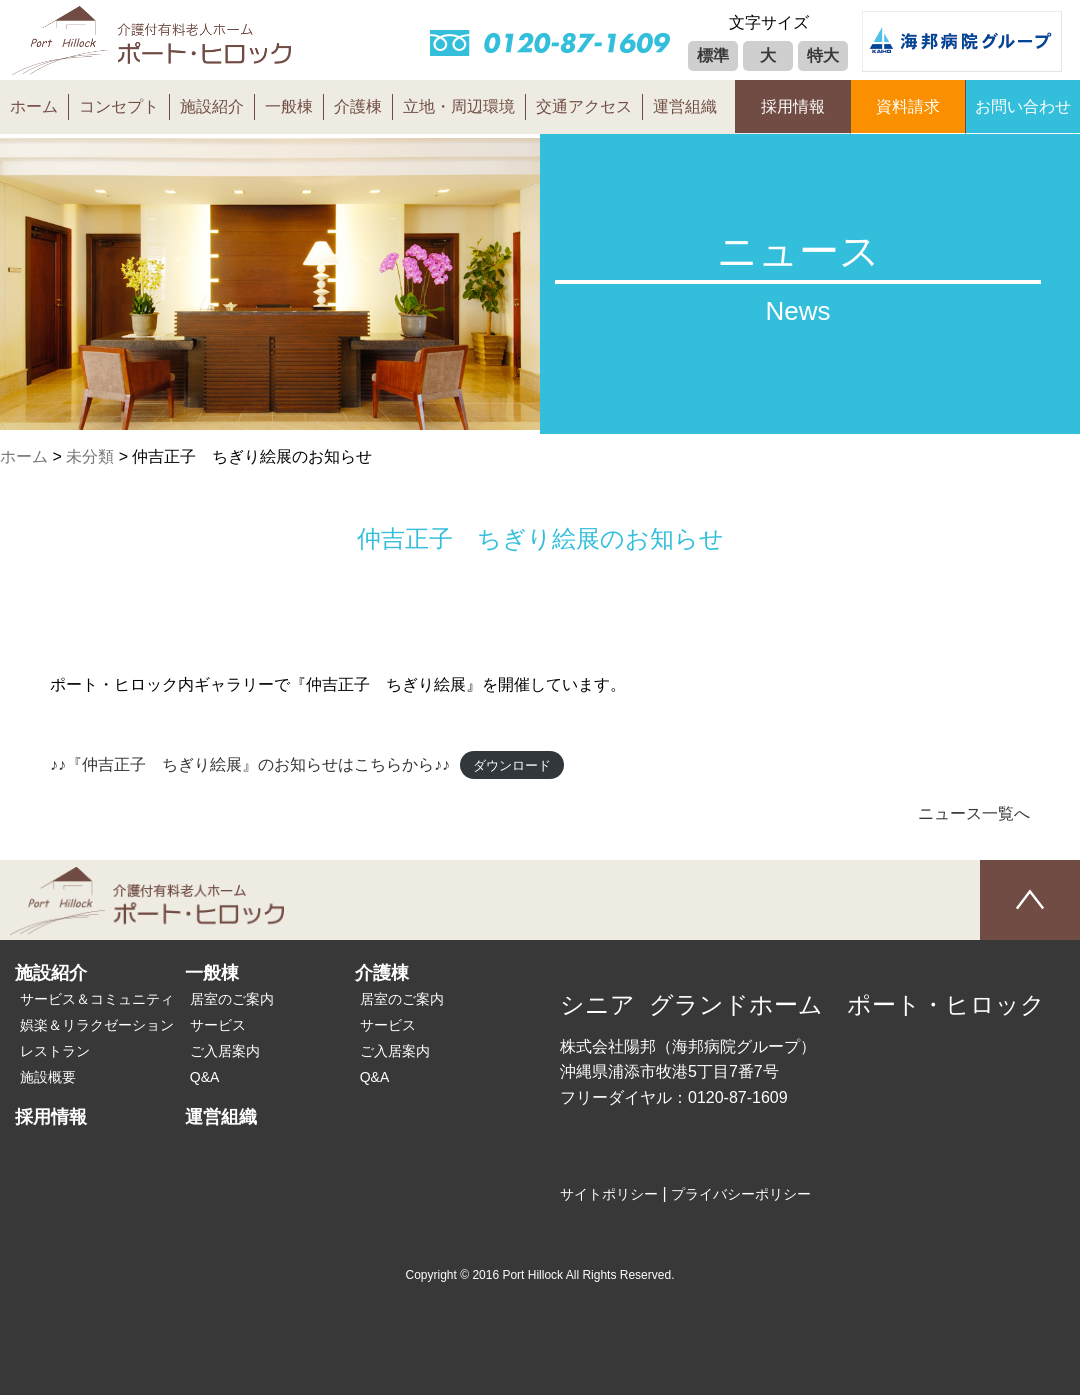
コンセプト (119, 106)
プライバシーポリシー (741, 1194)
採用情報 (793, 106)
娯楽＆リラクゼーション (97, 1025)
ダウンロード (512, 765)
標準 (713, 55)
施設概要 (48, 1077)
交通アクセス (584, 106)
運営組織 (685, 106)
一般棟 (289, 106)
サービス (218, 1025)
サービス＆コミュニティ (97, 999)
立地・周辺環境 (459, 106)
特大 (823, 55)
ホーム (34, 106)
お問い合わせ (1023, 106)
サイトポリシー (609, 1194)
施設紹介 (212, 106)
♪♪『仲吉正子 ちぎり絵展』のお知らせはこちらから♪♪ (250, 764)
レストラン (55, 1051)
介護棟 (358, 106)
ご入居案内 (225, 1051)
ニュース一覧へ (974, 813)
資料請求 (908, 106)
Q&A (205, 1077)
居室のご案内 (232, 999)
